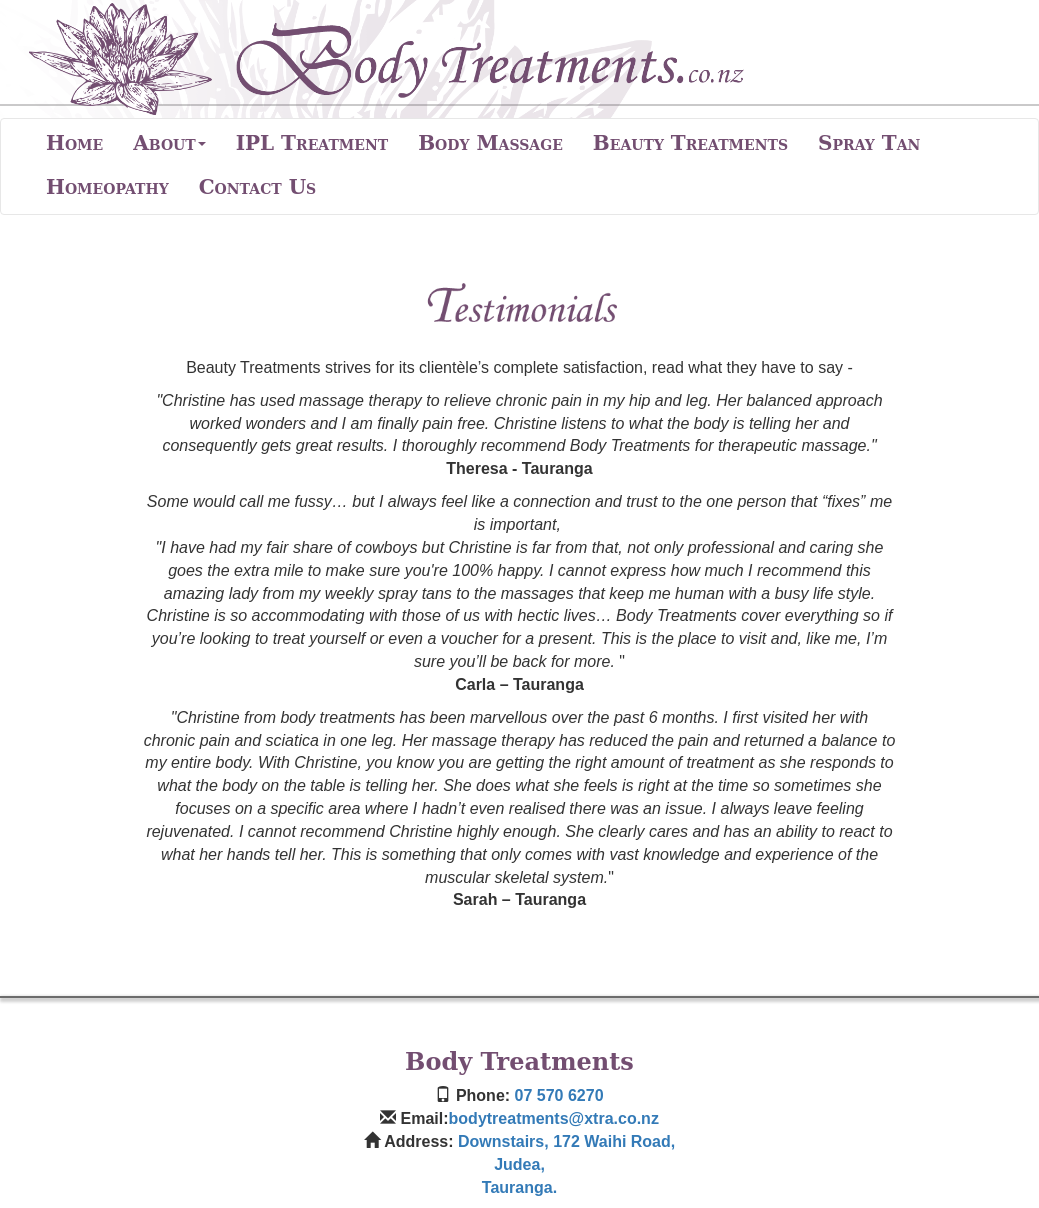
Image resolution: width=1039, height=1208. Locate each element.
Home (74, 143)
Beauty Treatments (690, 143)
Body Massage (490, 143)
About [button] (169, 143)
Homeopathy (107, 187)
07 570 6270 (559, 1095)
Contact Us (258, 187)
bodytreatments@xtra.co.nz (554, 1118)
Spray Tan (869, 143)
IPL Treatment (312, 143)
